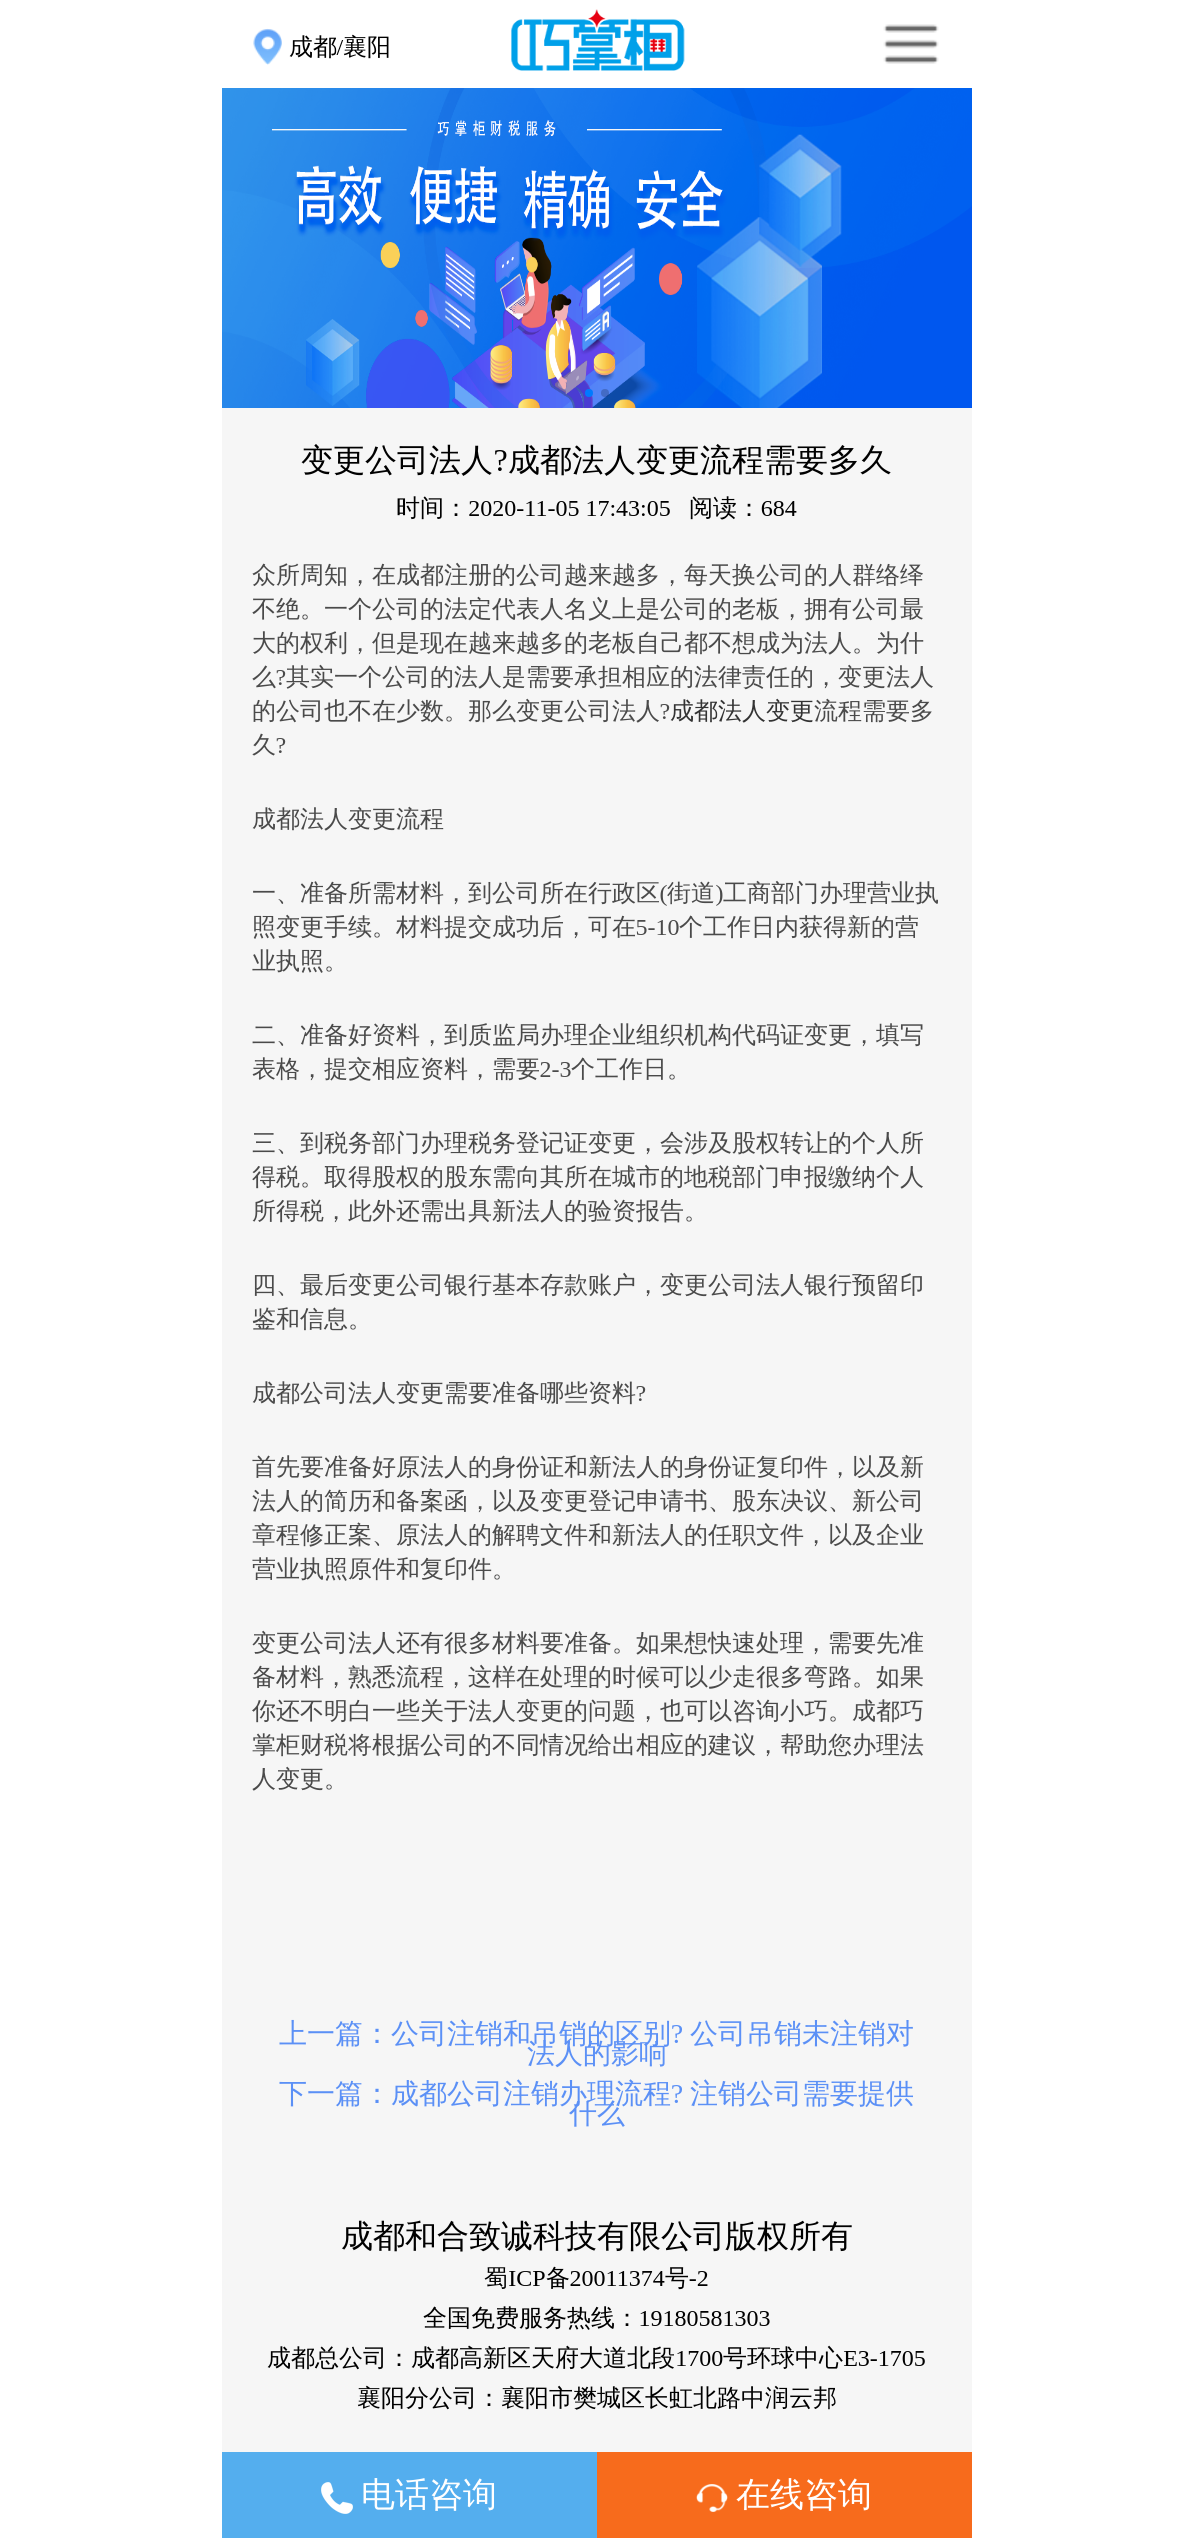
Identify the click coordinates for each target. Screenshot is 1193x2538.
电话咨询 (409, 2495)
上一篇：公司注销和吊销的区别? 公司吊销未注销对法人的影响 (596, 2043)
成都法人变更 (742, 711)
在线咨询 (784, 2494)
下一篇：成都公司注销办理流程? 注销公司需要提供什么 (596, 2103)
